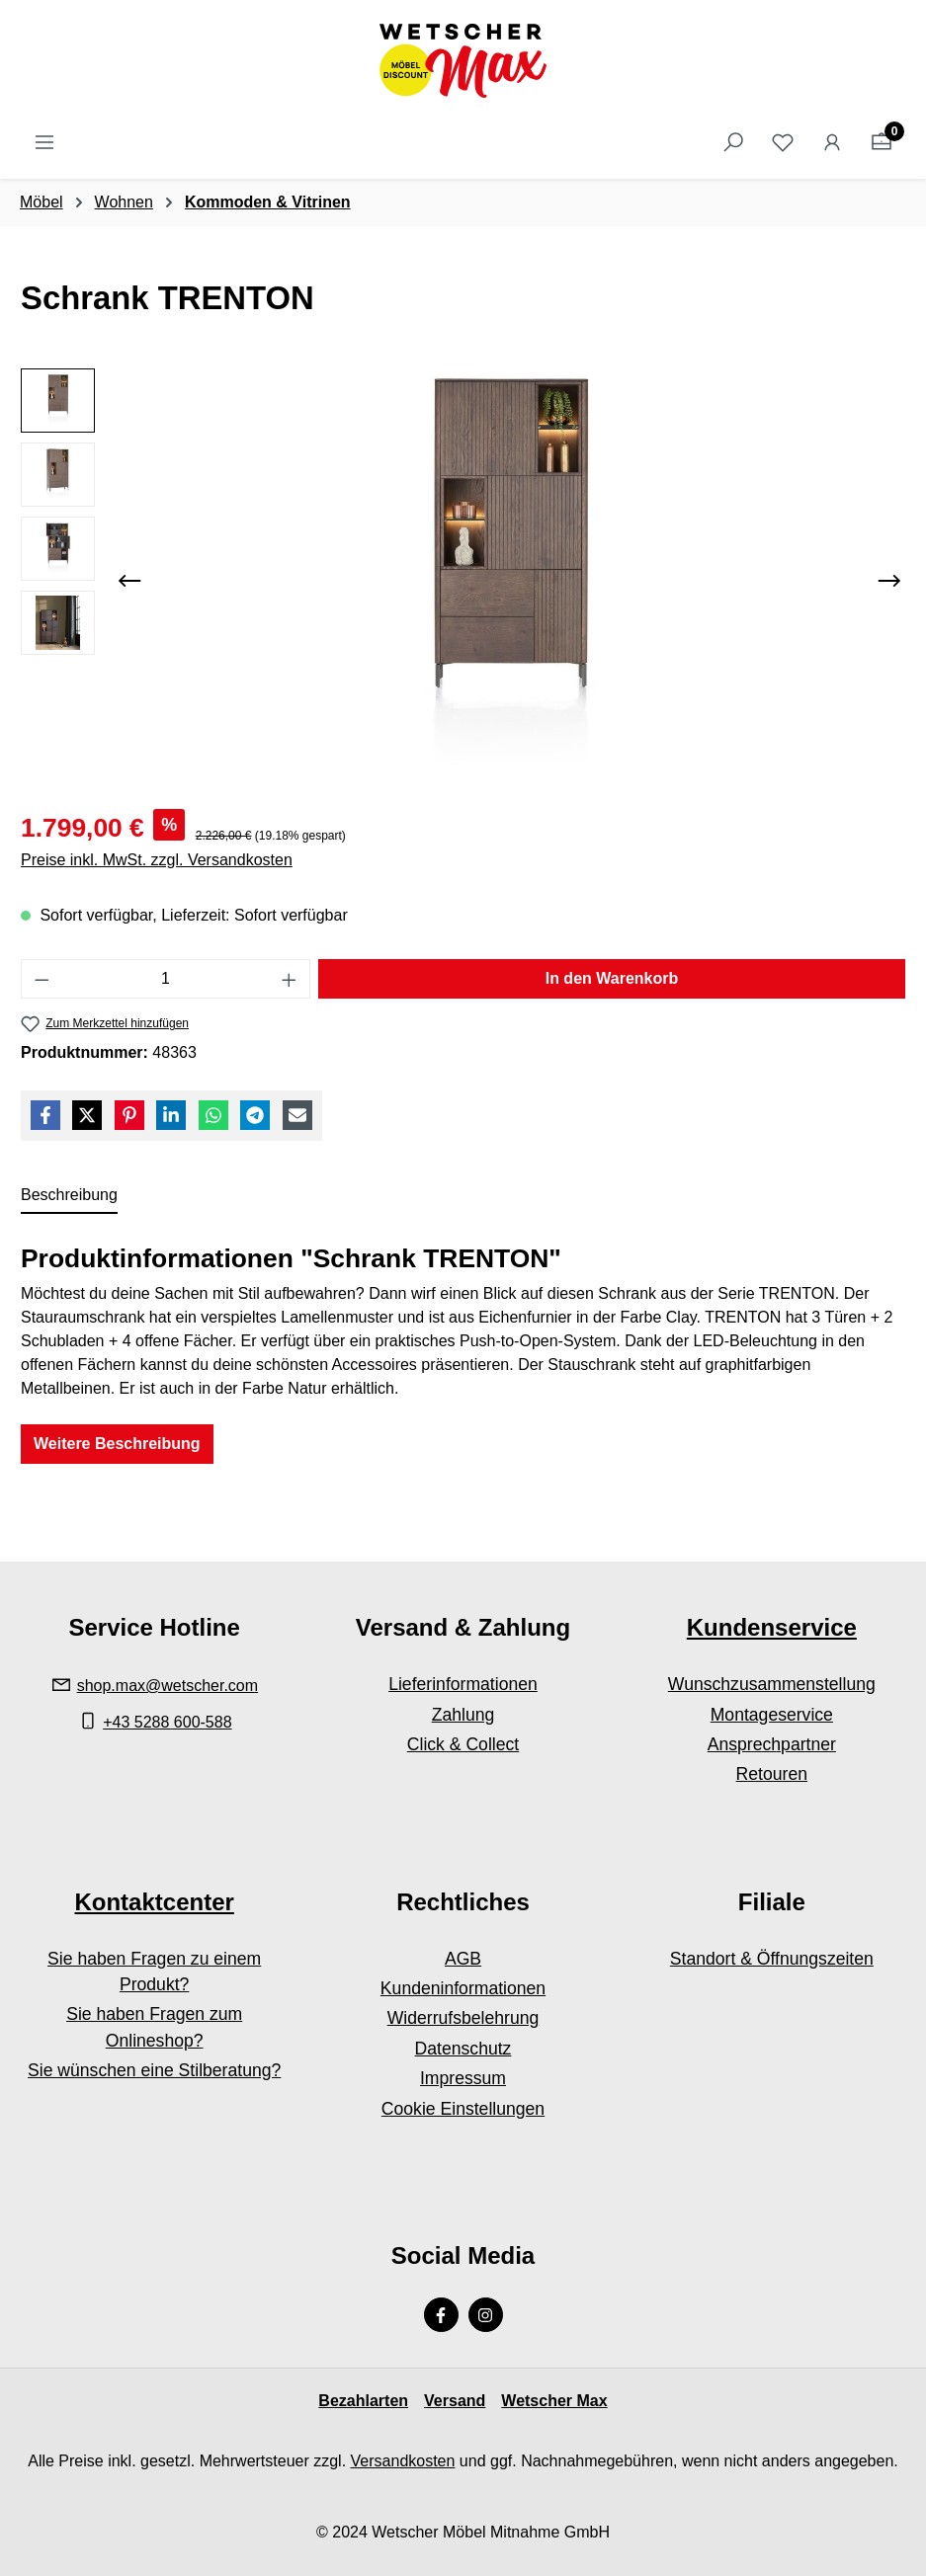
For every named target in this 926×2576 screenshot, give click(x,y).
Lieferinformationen (463, 1684)
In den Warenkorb (612, 978)
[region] (463, 580)
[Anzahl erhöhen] (289, 979)
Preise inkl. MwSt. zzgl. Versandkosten (157, 859)
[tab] (69, 1196)
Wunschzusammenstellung (772, 1684)
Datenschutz (463, 2048)
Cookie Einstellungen (463, 2109)
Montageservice (772, 1715)
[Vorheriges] (129, 580)
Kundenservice (772, 1627)
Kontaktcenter (153, 1902)
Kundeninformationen (463, 1988)
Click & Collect (463, 1744)
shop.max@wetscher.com (167, 1685)
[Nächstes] (889, 580)
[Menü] (44, 142)
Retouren (771, 1774)
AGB (463, 1959)
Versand (454, 2400)
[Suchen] (733, 142)
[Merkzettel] (782, 142)
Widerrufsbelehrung (463, 2018)
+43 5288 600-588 (167, 1722)
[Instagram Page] (485, 2314)
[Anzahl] (166, 979)
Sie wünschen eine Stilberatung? (154, 2070)
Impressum (463, 2078)
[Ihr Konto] (832, 142)
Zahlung (463, 1715)
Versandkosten (403, 2461)
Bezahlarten (363, 2400)
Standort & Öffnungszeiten (772, 1959)
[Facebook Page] (441, 2314)
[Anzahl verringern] (41, 979)
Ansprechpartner (772, 1744)
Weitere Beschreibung (117, 1443)
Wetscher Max (554, 2400)
